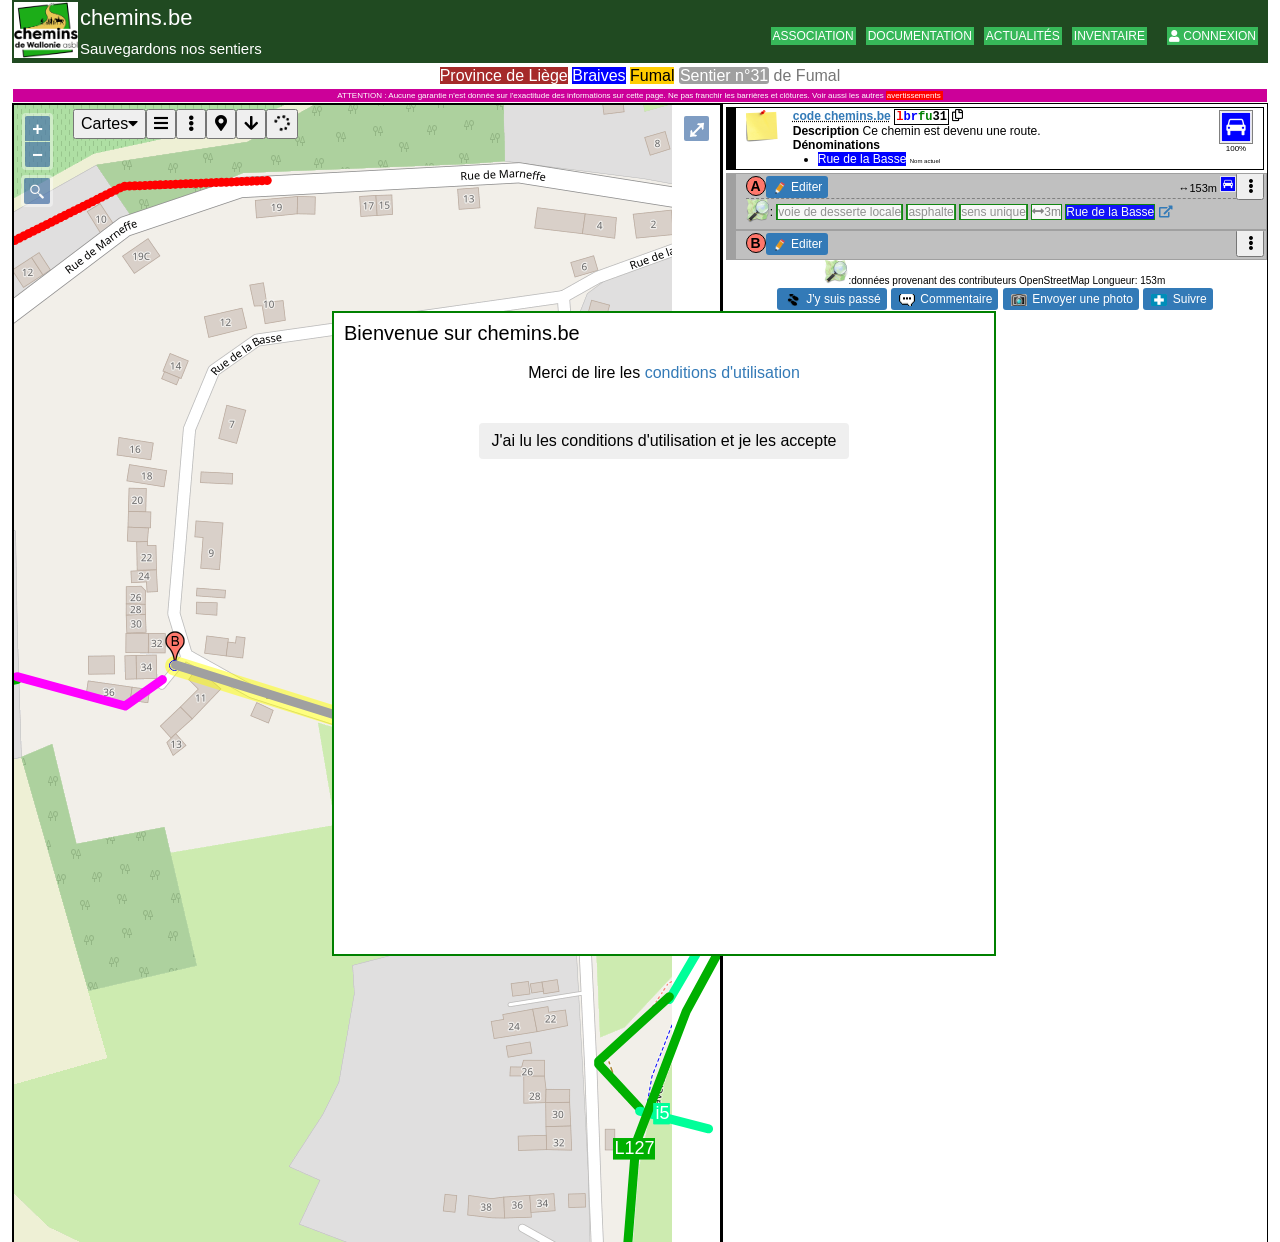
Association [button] (813, 36)
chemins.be (136, 17)
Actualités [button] (1023, 36)
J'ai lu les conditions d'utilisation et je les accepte (664, 440)
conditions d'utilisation (722, 372)
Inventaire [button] (1109, 36)
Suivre (1178, 299)
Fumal (652, 75)
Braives (598, 75)
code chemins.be (842, 116)
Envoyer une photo (1072, 299)
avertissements (914, 95)
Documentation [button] (920, 36)
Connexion (1212, 36)
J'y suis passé (833, 299)
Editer (798, 187)
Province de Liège (504, 75)
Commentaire (945, 299)
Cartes (109, 123)
